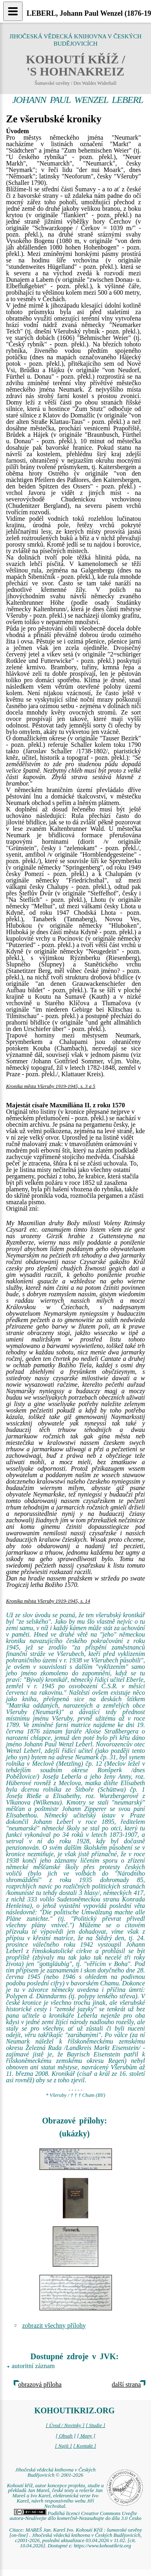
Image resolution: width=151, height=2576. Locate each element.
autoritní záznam (33, 2365)
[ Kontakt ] (84, 2446)
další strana (126, 2384)
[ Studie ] (95, 2425)
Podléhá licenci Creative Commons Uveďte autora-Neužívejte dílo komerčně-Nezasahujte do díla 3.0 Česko (75, 2516)
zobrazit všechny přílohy (54, 2325)
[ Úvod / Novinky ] (65, 2425)
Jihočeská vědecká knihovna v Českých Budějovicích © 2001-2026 (55, 2472)
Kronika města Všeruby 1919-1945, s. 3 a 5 (50, 1086)
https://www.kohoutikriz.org (102, 2546)
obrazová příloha (40, 2384)
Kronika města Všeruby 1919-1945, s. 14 (48, 1601)
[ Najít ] (63, 2446)
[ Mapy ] (86, 2436)
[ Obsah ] (66, 2436)
